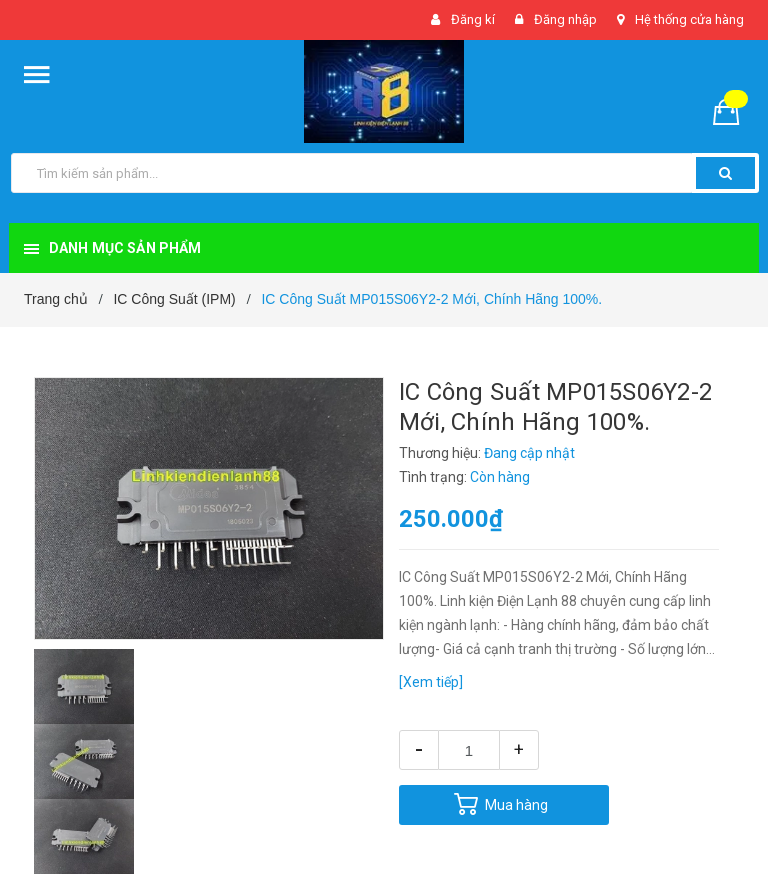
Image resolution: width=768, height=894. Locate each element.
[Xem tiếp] (431, 682)
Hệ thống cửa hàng (689, 19)
